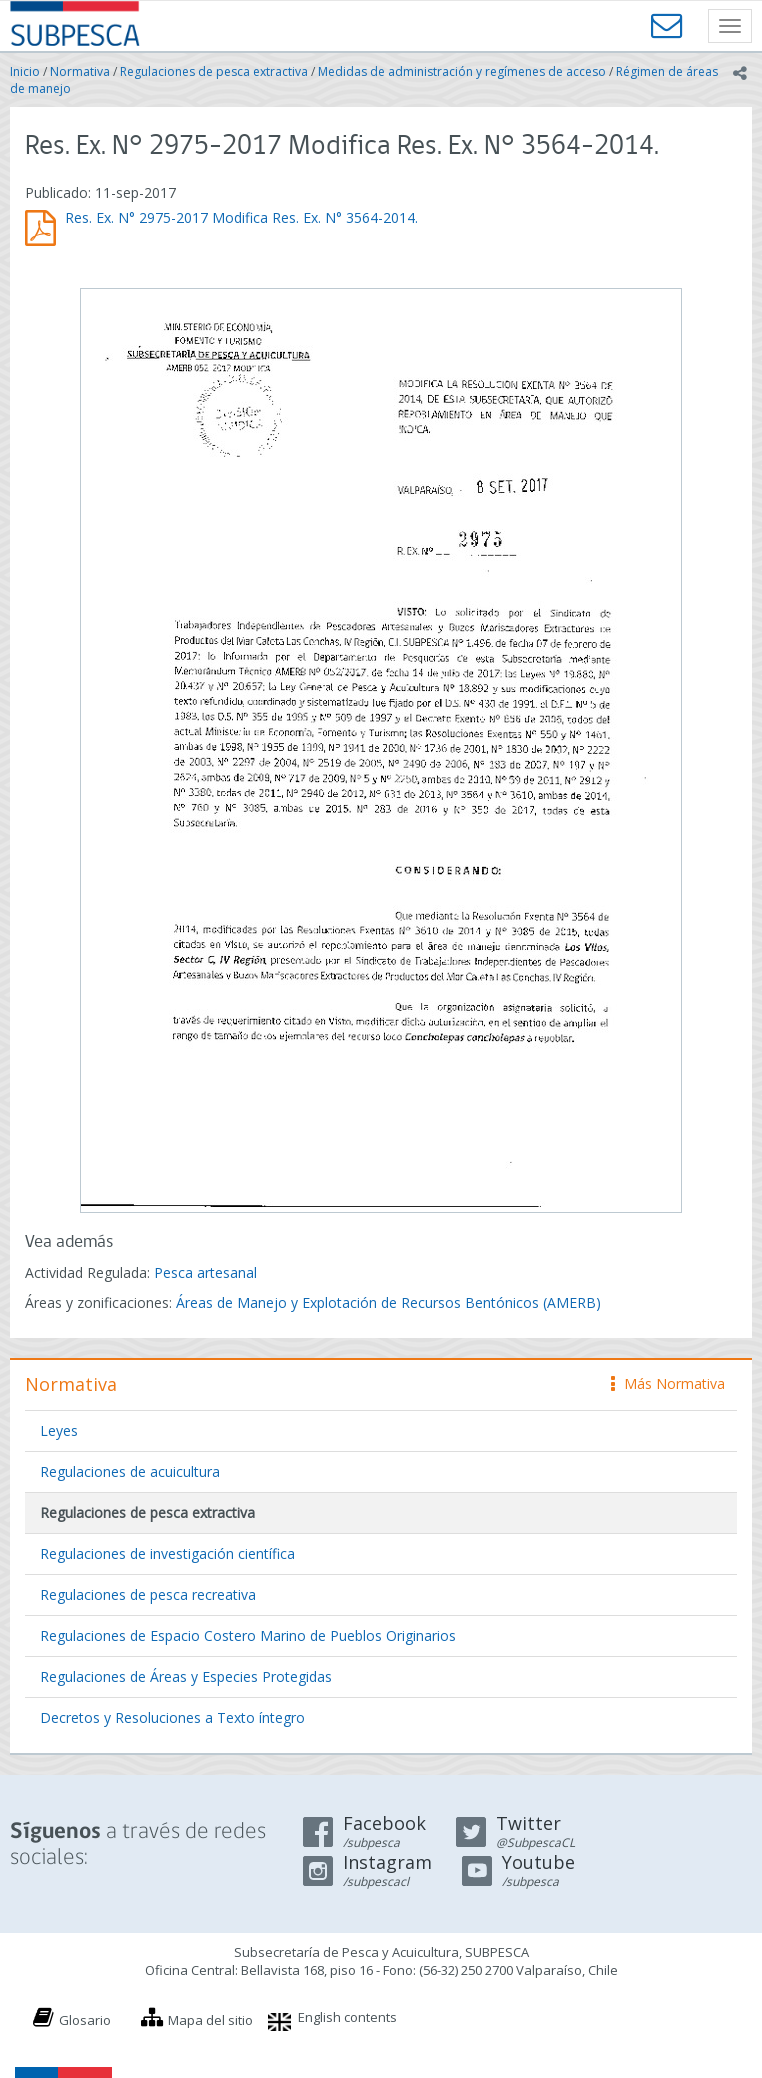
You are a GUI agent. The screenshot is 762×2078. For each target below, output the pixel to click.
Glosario (85, 2020)
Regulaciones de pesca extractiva (214, 71)
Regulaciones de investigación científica (167, 1553)
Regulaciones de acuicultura (130, 1471)
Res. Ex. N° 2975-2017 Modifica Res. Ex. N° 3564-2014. (241, 217)
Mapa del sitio (210, 2020)
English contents (347, 2017)
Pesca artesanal (205, 1272)
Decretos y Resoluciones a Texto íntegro (172, 1717)
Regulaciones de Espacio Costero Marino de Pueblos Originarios (248, 1635)
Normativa (80, 71)
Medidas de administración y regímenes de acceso (462, 71)
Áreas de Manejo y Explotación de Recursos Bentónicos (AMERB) (388, 1302)
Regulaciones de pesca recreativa (148, 1594)
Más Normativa (668, 1383)
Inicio (25, 71)
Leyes (59, 1430)
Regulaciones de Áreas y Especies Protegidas (186, 1676)
